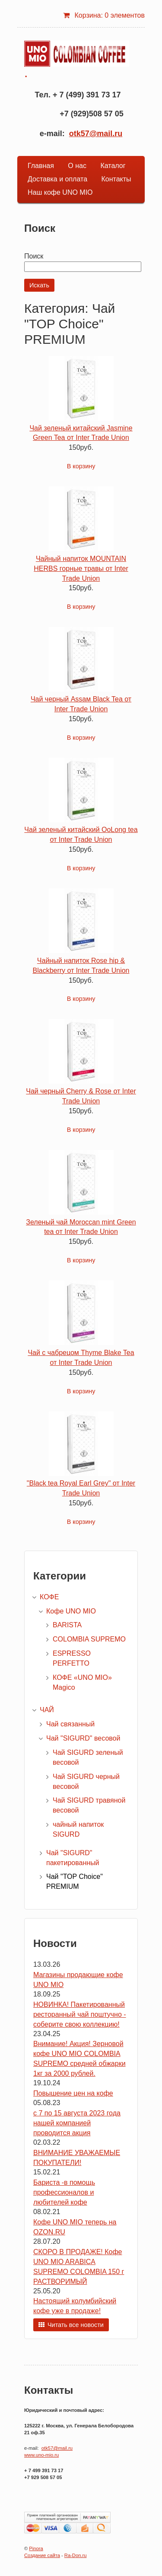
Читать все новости (76, 2324)
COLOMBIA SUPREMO (89, 1639)
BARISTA (67, 1625)
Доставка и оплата (57, 179)
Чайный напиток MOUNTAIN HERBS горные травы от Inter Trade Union (81, 568)
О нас (77, 165)
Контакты (116, 179)
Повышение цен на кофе (73, 2093)
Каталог (112, 165)
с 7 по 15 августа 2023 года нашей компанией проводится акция (77, 2123)
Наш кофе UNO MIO (60, 192)
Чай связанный (70, 1724)
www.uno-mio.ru (41, 2455)
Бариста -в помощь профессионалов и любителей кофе (64, 2192)
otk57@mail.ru (96, 133)
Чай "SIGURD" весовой (83, 1738)
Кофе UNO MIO (71, 1611)
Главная (41, 165)
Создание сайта (42, 2555)
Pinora (36, 2548)
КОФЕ (49, 1597)
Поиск (33, 256)
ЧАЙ (47, 1709)
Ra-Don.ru (75, 2555)
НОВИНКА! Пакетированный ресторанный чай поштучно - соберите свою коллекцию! (79, 2014)
